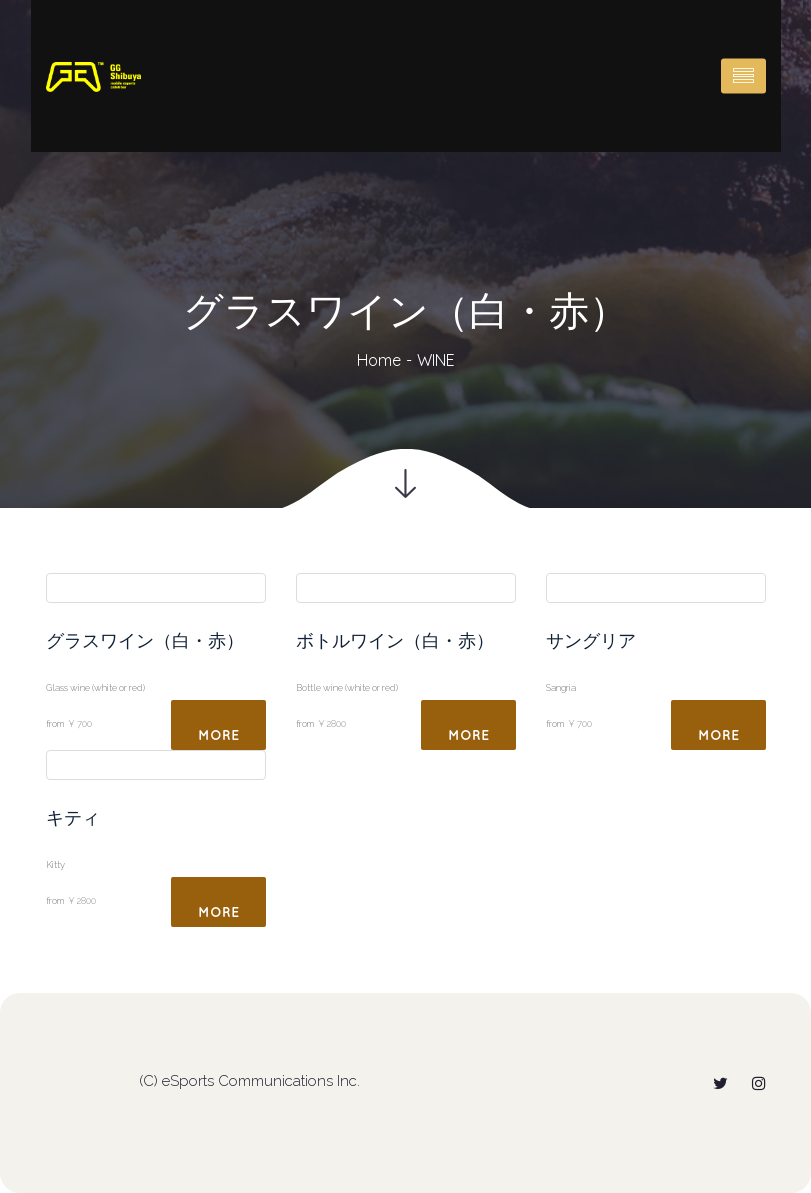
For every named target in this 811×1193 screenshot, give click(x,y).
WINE (436, 360)
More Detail (218, 739)
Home (379, 360)
